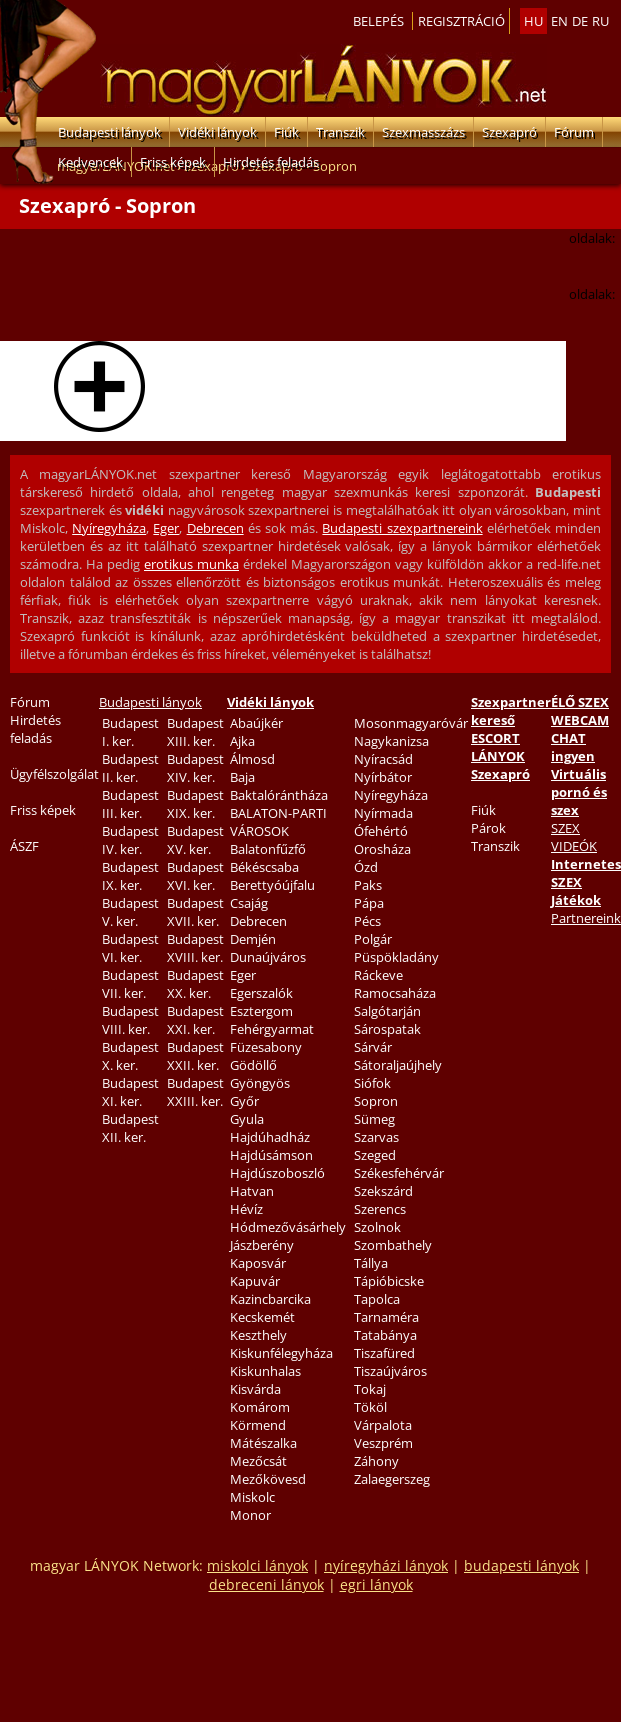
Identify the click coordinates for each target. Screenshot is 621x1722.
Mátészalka (263, 1443)
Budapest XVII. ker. (195, 912)
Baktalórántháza (279, 795)
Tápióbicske (389, 1281)
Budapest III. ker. (130, 804)
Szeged (375, 1155)
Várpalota (383, 1425)
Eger (166, 528)
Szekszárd (383, 1191)
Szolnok (377, 1227)
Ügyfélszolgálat (54, 774)
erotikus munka (191, 564)
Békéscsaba (264, 867)
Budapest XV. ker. (195, 840)
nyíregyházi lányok (386, 1565)
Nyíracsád (383, 759)
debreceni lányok (266, 1584)
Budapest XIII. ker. (195, 732)
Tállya (371, 1263)
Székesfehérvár (399, 1173)
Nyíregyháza (109, 528)
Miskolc (252, 1497)
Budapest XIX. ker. (195, 804)
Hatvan (252, 1191)
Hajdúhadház (270, 1137)
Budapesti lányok (109, 132)
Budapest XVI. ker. (195, 876)
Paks (368, 885)
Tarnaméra (386, 1317)
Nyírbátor (383, 777)
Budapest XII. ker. (130, 1128)
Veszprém (383, 1443)
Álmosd (252, 759)
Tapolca (377, 1299)
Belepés (378, 21)
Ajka (242, 741)
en (559, 21)
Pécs (367, 921)
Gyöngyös (260, 1083)
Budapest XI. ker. (130, 1092)
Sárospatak (387, 1029)
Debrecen (215, 528)
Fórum (574, 132)
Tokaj (370, 1389)
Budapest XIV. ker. (195, 768)
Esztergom (261, 1011)
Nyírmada (383, 813)
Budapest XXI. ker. (195, 1020)
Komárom (260, 1407)
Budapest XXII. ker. (195, 1056)
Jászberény (262, 1245)
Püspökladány (396, 957)
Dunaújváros (268, 957)
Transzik (340, 132)
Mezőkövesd (268, 1479)
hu (533, 21)
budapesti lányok (521, 1565)
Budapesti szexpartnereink (402, 528)
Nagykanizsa (391, 741)
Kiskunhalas (265, 1371)
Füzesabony (266, 1047)
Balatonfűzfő (268, 849)
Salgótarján (387, 1011)
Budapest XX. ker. (195, 984)
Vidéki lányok (217, 132)
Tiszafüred (384, 1353)
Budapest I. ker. (130, 732)
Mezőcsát (258, 1461)
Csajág (249, 903)
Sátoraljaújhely (398, 1065)
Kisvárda (255, 1389)
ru (600, 21)
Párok (488, 828)
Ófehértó (381, 831)
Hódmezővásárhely (288, 1227)
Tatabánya (385, 1335)
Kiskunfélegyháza (281, 1353)
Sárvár (373, 1047)
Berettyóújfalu (272, 885)
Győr (244, 1101)
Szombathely (393, 1245)
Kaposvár (258, 1263)
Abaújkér (256, 723)
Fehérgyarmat (272, 1029)
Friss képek (173, 162)
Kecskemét (262, 1317)
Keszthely (258, 1335)
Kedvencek (90, 162)
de (580, 21)
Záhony (376, 1461)
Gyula (247, 1119)
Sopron (376, 1101)
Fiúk (286, 132)
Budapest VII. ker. (130, 984)
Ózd (366, 867)
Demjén (253, 939)
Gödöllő (253, 1065)
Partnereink (586, 918)
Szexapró (509, 132)
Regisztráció (461, 21)
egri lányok (376, 1584)
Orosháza (382, 849)
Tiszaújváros (390, 1371)
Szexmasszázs (423, 132)
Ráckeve (378, 975)
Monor (250, 1515)
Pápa (369, 903)
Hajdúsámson (271, 1155)
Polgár (373, 939)
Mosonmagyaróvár (411, 723)
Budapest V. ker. (130, 912)
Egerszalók (261, 993)
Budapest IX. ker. (130, 876)
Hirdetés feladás (271, 162)
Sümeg (374, 1119)
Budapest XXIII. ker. (195, 1092)
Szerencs (380, 1209)
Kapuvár (255, 1281)
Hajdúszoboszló (277, 1173)
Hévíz (246, 1209)
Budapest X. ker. (130, 1056)
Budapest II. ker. (130, 768)
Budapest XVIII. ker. (195, 948)
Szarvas (376, 1137)
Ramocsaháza (395, 993)
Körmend (258, 1425)
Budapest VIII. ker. (130, 1020)
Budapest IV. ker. (130, 840)
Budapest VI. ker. (130, 948)
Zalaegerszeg (392, 1479)
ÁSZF (24, 846)
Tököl (370, 1407)
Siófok (372, 1083)
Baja (242, 777)
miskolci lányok (257, 1565)
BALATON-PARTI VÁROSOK (278, 822)
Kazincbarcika (270, 1299)
